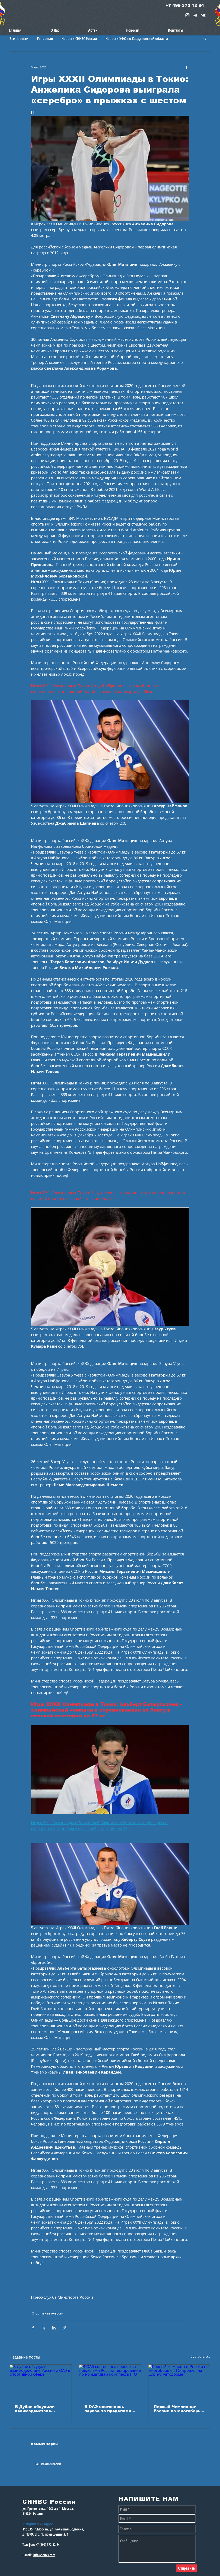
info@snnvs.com (44, 2554)
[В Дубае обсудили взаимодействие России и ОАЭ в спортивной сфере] (41, 2382)
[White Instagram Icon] (187, 15)
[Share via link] (64, 2328)
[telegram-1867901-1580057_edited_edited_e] (195, 15)
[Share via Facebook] (33, 2328)
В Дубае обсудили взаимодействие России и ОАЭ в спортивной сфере (35, 2409)
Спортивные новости (47, 2313)
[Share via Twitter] (43, 2328)
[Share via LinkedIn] (54, 2328)
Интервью (45, 38)
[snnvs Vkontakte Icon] (203, 15)
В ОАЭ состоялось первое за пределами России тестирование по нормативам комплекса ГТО (108, 2409)
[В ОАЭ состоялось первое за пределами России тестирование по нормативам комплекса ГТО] (110, 2382)
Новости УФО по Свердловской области (137, 38)
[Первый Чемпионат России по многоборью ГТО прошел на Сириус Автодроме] (179, 2382)
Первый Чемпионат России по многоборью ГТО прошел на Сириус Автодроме (179, 2409)
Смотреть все (200, 2356)
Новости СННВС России (79, 38)
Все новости (19, 38)
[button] (205, 38)
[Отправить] (186, 2568)
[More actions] (186, 67)
